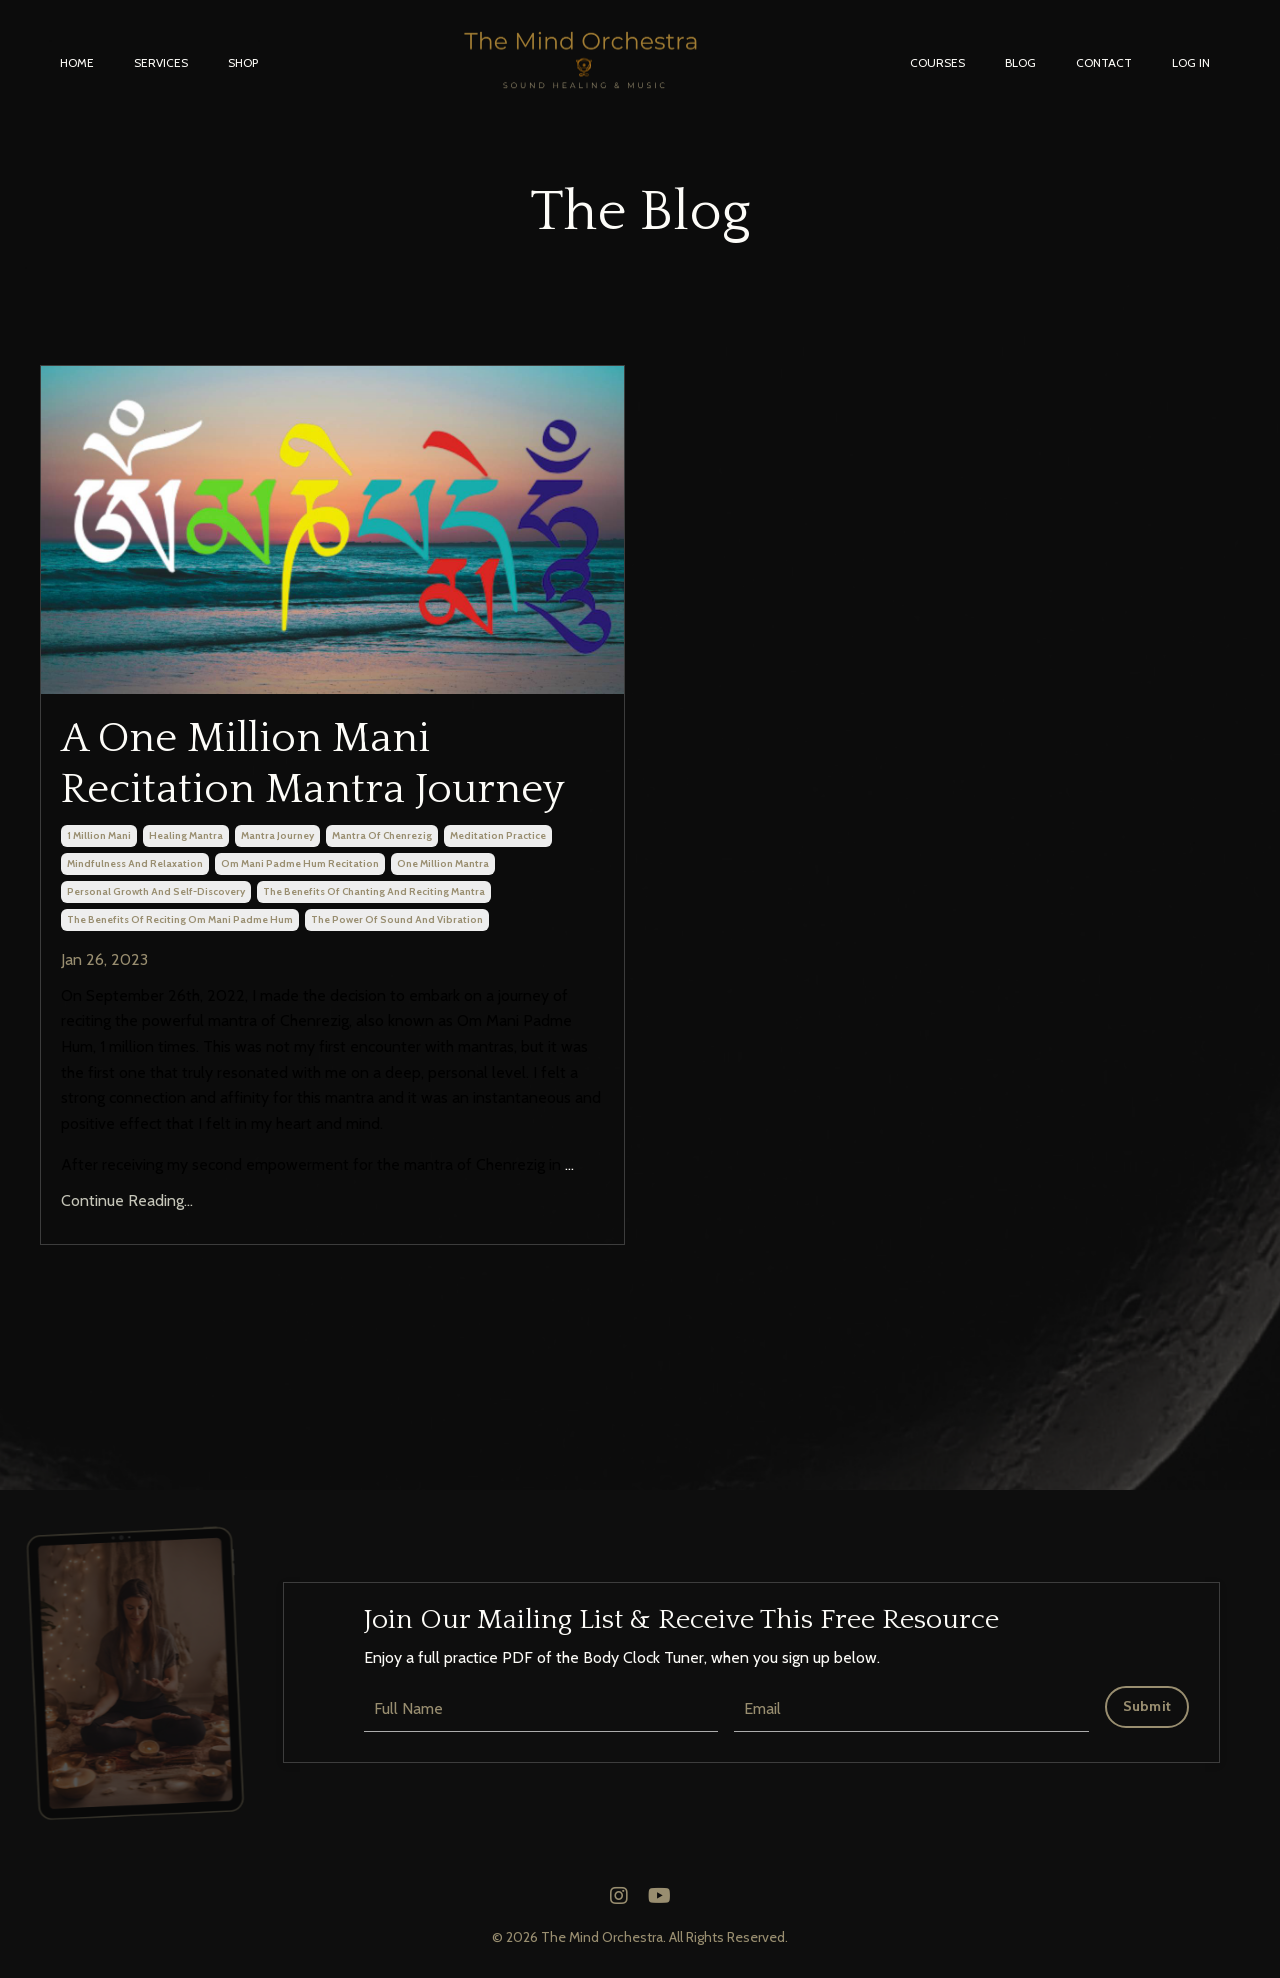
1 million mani (99, 835)
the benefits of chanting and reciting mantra (374, 891)
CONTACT (1104, 62)
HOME (77, 62)
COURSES (937, 62)
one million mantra (443, 863)
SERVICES (161, 62)
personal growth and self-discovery (156, 891)
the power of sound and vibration (397, 919)
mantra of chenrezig (382, 835)
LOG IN (1191, 62)
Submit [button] (1147, 1706)
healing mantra (186, 835)
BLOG (1020, 62)
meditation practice (498, 835)
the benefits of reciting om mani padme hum (180, 919)
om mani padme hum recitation (300, 863)
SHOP (243, 62)
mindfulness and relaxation (135, 863)
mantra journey (277, 835)
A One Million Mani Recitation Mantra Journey (313, 763)
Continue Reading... (127, 1200)
